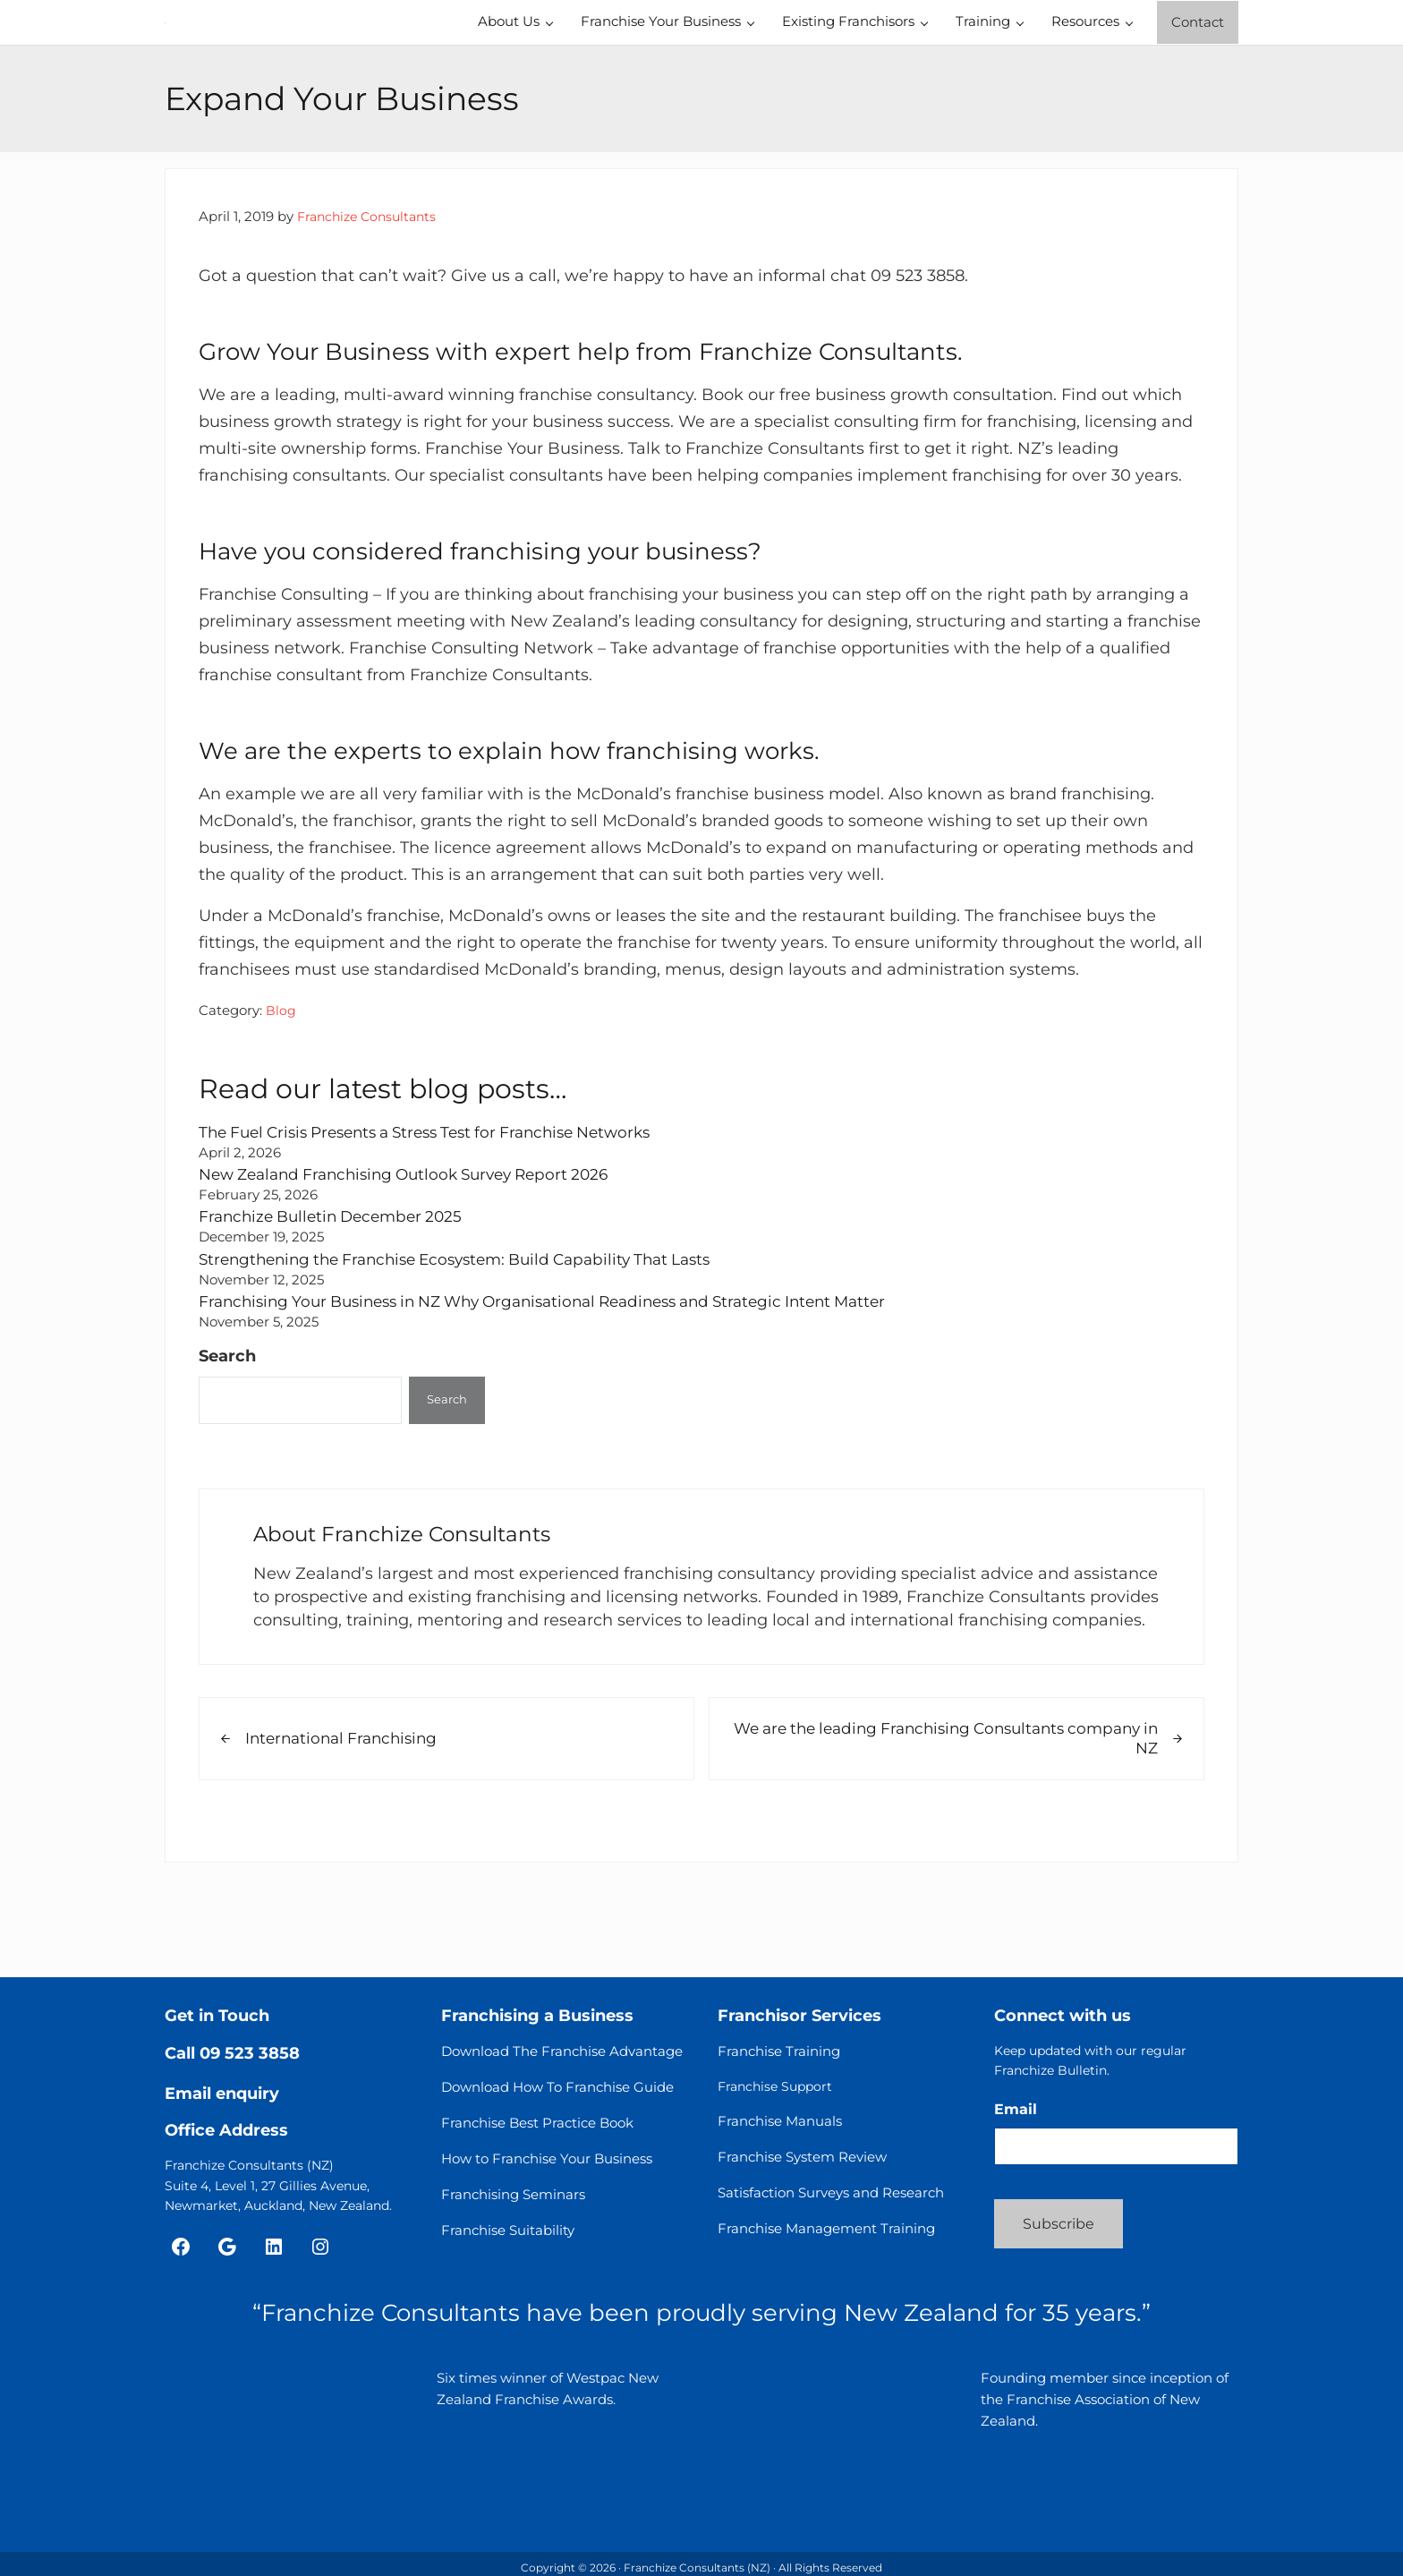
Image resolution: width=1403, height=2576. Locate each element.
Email (1015, 2117)
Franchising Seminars (513, 2202)
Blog (281, 1092)
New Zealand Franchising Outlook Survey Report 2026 (417, 1256)
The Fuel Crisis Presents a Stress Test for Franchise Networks (441, 1213)
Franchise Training (779, 2059)
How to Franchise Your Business (546, 2166)
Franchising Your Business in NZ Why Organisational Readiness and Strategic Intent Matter (566, 1383)
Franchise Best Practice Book (537, 2130)
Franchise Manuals (780, 2128)
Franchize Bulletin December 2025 (338, 1298)
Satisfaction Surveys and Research (831, 2200)
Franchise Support (775, 2094)
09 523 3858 (250, 2061)
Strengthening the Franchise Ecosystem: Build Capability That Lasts (471, 1340)
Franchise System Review (802, 2164)
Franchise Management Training (826, 2236)
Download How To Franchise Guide (557, 2094)
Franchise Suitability (507, 2238)
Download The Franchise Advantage (562, 2059)
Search (227, 1438)
